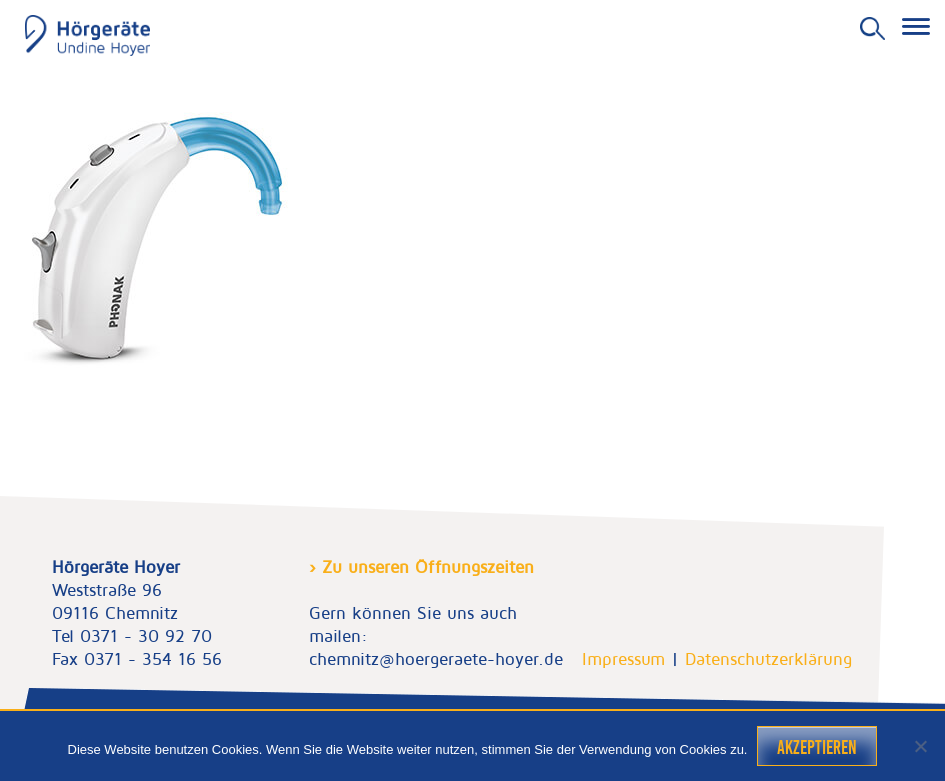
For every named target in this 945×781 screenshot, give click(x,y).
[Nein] (920, 746)
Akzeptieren (817, 747)
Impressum (623, 659)
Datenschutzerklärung (768, 659)
